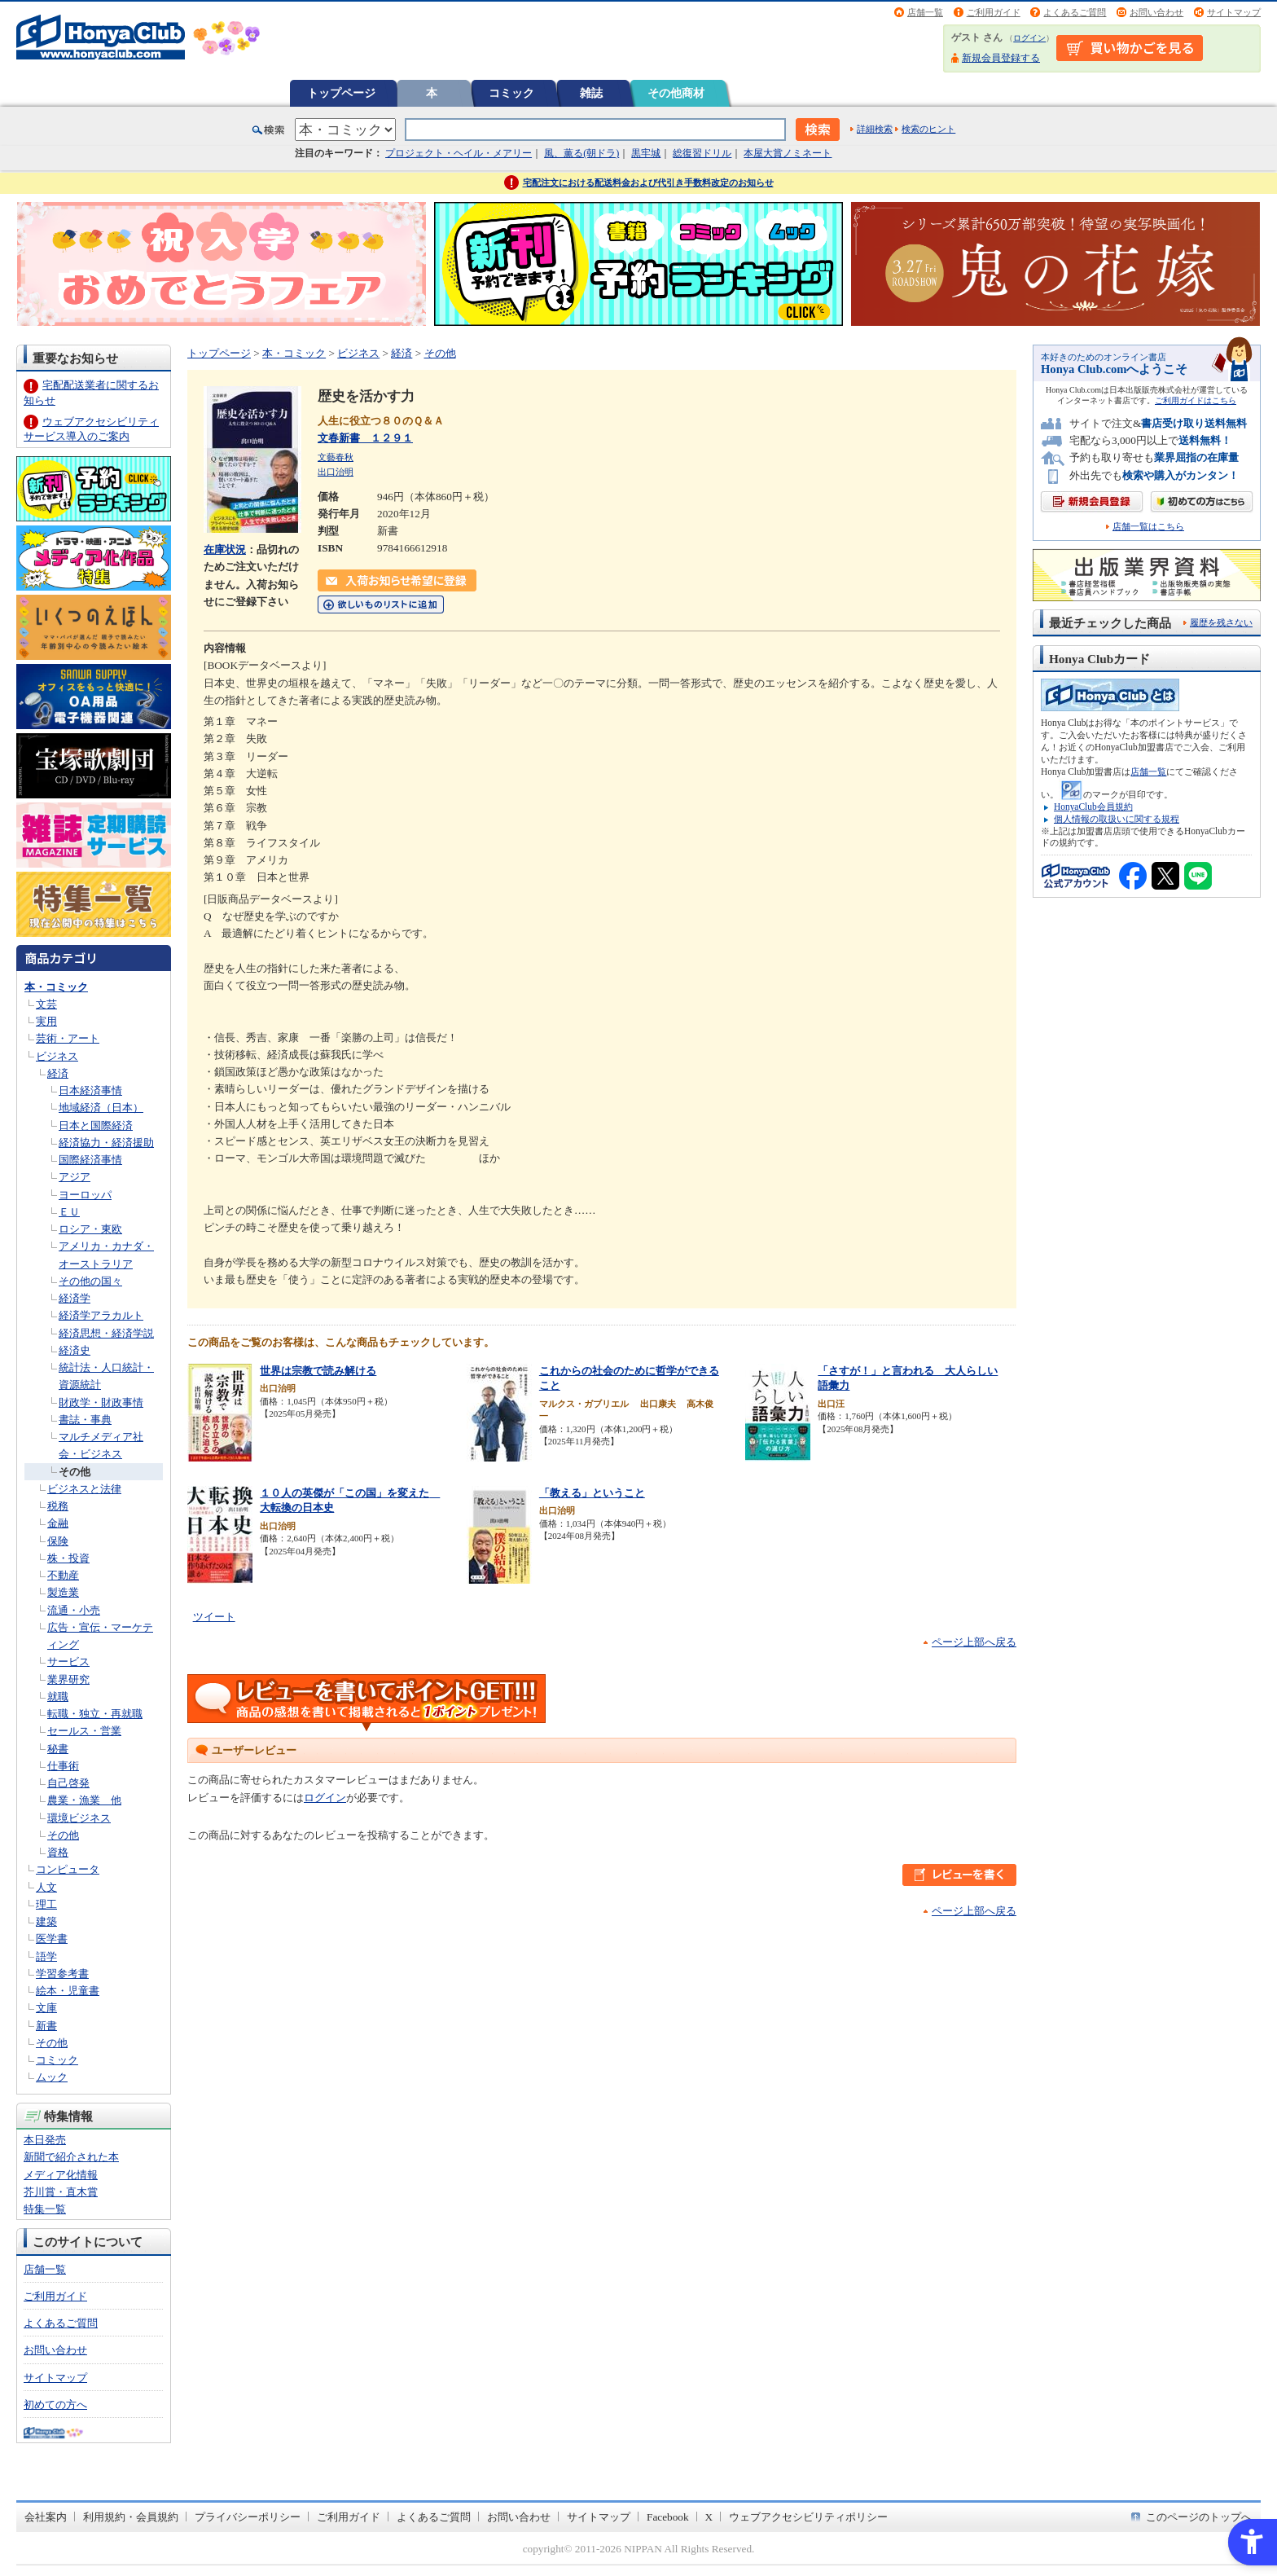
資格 (57, 1852)
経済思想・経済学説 (106, 1333)
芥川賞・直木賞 (61, 2192)
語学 (46, 1956)
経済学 (74, 1298)
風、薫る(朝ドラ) (581, 153)
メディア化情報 (61, 2175)
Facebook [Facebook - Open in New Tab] (668, 2517)
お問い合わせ (1156, 12)
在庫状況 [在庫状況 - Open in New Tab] (225, 549)
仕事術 (63, 1766)
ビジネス (57, 1056)
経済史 (74, 1350)
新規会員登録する (1001, 58)
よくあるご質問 (1074, 12)
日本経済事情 (90, 1090)
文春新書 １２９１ (365, 438)
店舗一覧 (925, 12)
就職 (57, 1696)
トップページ (341, 92)
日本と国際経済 (96, 1125)
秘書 (57, 1749)
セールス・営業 (84, 1731)
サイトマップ (1234, 12)
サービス (68, 1661)
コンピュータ (67, 1869)
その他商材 (675, 92)
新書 (46, 2026)
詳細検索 (875, 129)
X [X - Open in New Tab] (709, 2517)
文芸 (46, 1004)
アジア (74, 1177)
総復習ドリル (702, 153)
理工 (46, 1904)
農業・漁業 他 (84, 1800)
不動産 (63, 1575)
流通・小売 (73, 1610)
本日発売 (45, 2140)
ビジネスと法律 (84, 1489)
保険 (57, 1541)
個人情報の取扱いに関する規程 (1116, 819)
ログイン (1029, 37)
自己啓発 (68, 1783)
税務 (57, 1506)
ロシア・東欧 (90, 1229)
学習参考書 (62, 1973)
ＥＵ (69, 1212)
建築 (46, 1921)
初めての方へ (55, 2404)
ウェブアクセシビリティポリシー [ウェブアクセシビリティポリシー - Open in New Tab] (808, 2517)
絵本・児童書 (67, 1991)
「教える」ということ (592, 1493)
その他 (74, 1472)
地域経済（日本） (101, 1107)
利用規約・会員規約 (130, 2517)
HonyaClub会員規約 (1093, 806)
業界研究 (68, 1679)
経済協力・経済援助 (106, 1142)
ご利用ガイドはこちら (1195, 400)
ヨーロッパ (85, 1195)
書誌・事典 (85, 1419)
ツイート (214, 1617)
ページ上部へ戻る (974, 1642)
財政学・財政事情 (101, 1402)
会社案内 (45, 2517)
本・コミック (56, 987)
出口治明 (335, 472)
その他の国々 (90, 1281)
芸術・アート (67, 1038)
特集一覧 (45, 2209)
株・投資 (68, 1558)
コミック (511, 92)
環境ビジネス (79, 1818)
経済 (57, 1073)
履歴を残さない (1221, 622)
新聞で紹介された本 (71, 2157)
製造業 (63, 1592)
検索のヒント (928, 129)
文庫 (46, 2008)
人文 (46, 1887)
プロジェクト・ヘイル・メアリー (458, 153)
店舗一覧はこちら (1148, 526)
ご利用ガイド (993, 12)
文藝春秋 (335, 457)
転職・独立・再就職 (95, 1714)
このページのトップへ (1199, 2517)
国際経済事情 (90, 1160)
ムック (52, 2077)
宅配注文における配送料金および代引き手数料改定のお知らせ (648, 182)
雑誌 (591, 92)
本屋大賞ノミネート (788, 153)
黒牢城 (645, 153)
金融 (57, 1523)
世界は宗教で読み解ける (318, 1371)
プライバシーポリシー (248, 2517)
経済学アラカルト (101, 1315)
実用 (46, 1021)
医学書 (52, 1938)
